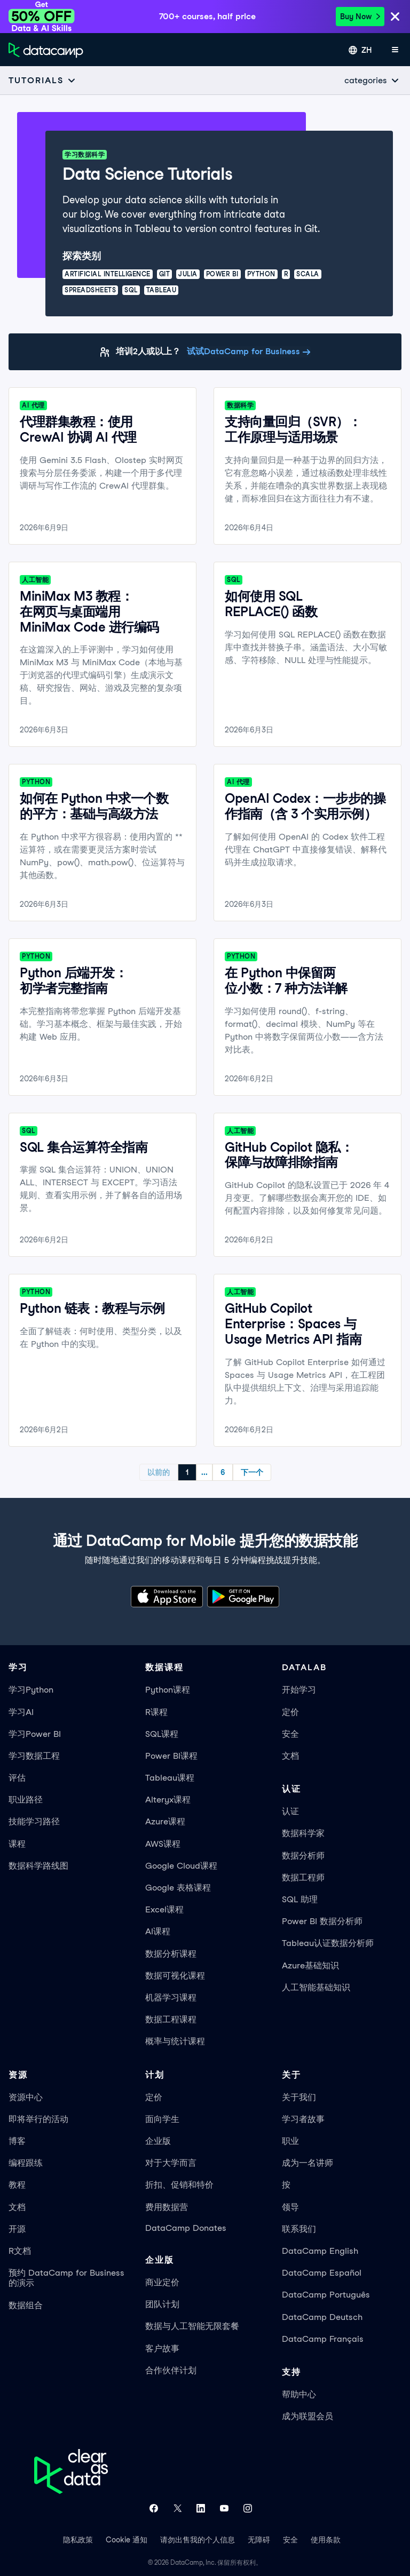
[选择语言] (360, 50)
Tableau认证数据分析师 (328, 1943)
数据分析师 (303, 1856)
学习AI (21, 1712)
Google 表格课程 (178, 1888)
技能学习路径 (34, 1821)
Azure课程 (165, 1821)
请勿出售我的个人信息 (197, 2539)
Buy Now (360, 16)
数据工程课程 (170, 2019)
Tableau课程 (169, 1778)
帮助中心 (299, 2394)
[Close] (395, 17)
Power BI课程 (171, 1756)
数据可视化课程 (175, 1976)
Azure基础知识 (310, 1965)
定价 (290, 1712)
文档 (290, 1756)
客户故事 (162, 2348)
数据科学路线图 (38, 1866)
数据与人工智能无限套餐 (192, 2326)
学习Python (31, 1690)
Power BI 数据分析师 (322, 1921)
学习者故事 (303, 2119)
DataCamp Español (321, 2273)
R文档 (20, 2251)
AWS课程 (162, 1844)
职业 (290, 2141)
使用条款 (326, 2539)
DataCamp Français (323, 2339)
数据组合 (26, 2305)
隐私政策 (78, 2539)
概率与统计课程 (175, 2041)
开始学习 (299, 1690)
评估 (17, 1778)
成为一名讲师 (307, 2163)
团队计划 (162, 2304)
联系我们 (299, 2229)
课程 (17, 1844)
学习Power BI (35, 1734)
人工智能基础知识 (316, 1987)
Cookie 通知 (126, 2539)
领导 (290, 2207)
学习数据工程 (34, 1756)
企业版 (158, 2141)
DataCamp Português (326, 2295)
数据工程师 (303, 1877)
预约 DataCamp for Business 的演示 (66, 2278)
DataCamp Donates (185, 2228)
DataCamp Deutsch (322, 2317)
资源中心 (26, 2097)
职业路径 (26, 1800)
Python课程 (167, 1690)
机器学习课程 (170, 1997)
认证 (290, 1811)
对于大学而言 (170, 2163)
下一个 (252, 1472)
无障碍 (259, 2539)
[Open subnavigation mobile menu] (42, 80)
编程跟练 (26, 2163)
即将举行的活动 (38, 2119)
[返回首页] (46, 50)
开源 (17, 2229)
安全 (290, 1734)
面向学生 (162, 2119)
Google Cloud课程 (181, 1866)
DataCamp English (320, 2251)
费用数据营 (166, 2207)
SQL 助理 (300, 1899)
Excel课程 (164, 1909)
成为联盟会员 (307, 2416)
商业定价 (162, 2282)
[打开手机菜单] (395, 50)
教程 (17, 2185)
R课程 (156, 1712)
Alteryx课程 (168, 1800)
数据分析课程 (170, 1954)
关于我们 (299, 2097)
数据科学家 (303, 1833)
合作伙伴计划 (170, 2370)
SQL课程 (161, 1734)
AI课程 (157, 1931)
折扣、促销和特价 (179, 2185)
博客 (17, 2141)
